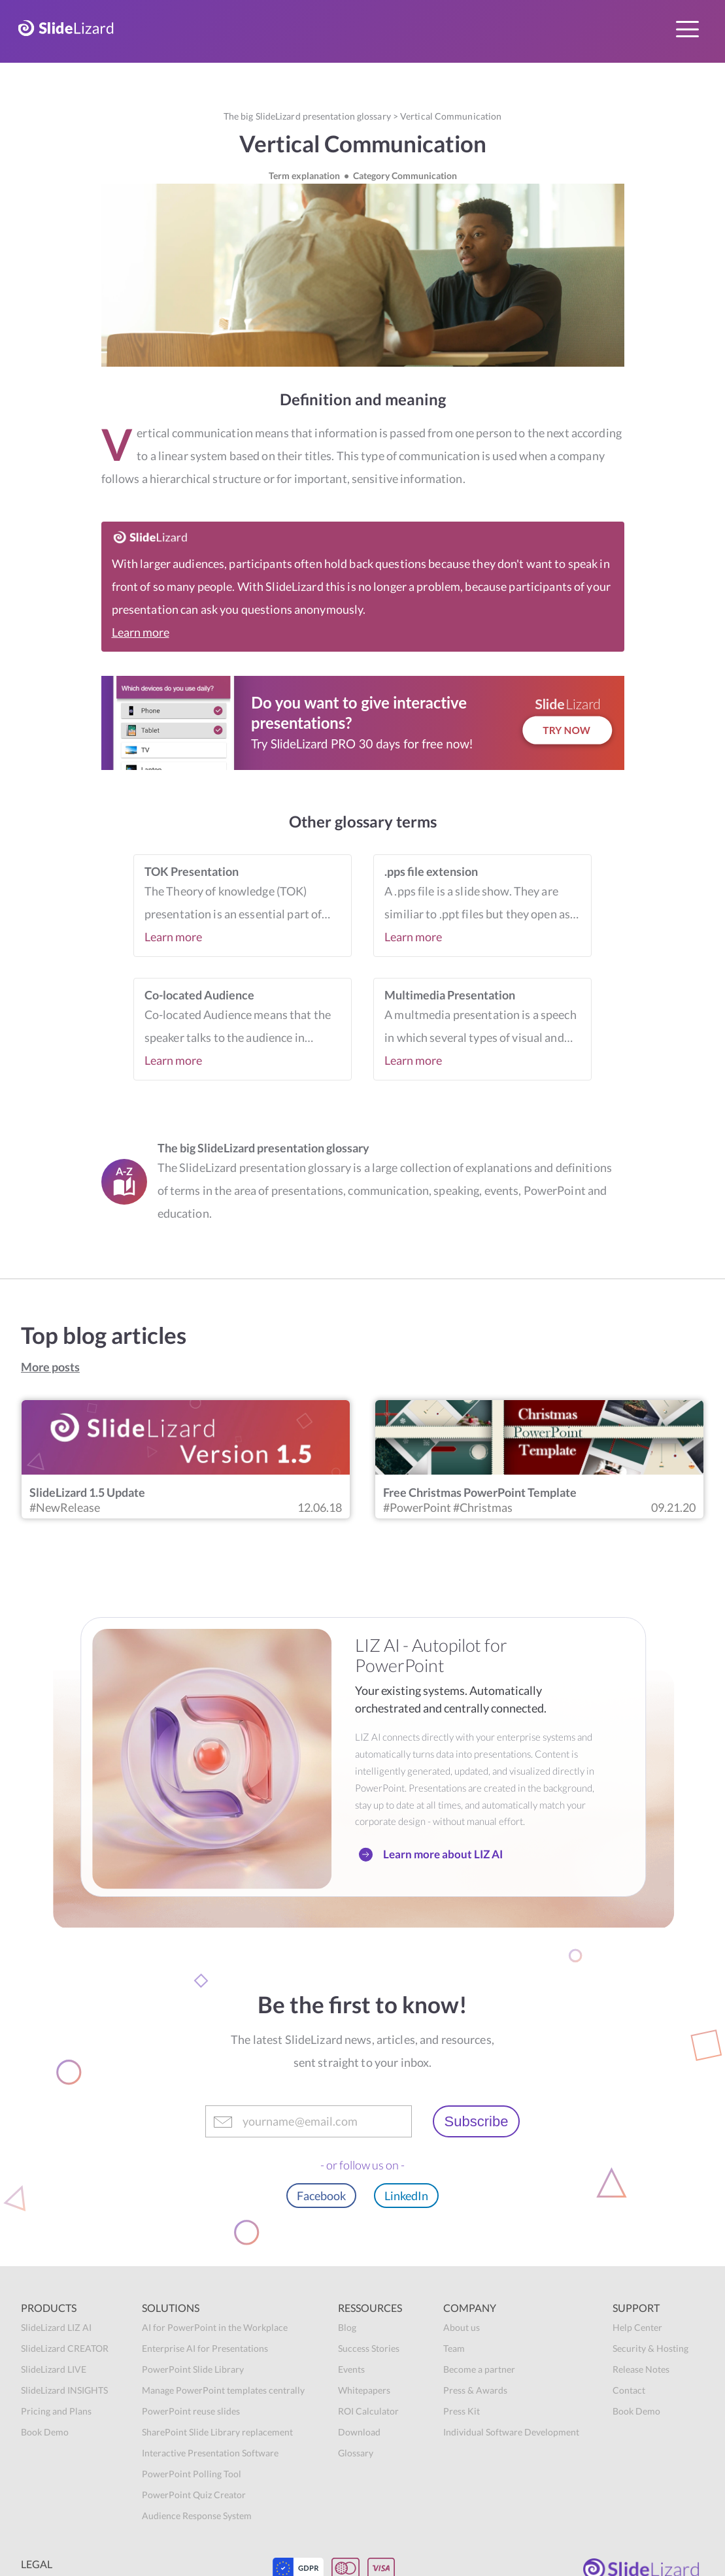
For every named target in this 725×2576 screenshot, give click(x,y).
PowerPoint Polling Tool (191, 2473)
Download (359, 2431)
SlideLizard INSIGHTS (64, 2390)
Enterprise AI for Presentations (205, 2348)
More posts (50, 1367)
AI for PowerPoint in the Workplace (215, 2327)
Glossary (355, 2452)
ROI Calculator (368, 2411)
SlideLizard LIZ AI (56, 2327)
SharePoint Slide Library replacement (217, 2431)
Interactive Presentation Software (210, 2452)
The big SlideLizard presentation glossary (307, 116)
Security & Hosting (650, 2348)
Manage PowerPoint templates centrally (223, 2390)
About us (461, 2327)
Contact (629, 2390)
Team (454, 2348)
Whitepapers (364, 2390)
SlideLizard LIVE (53, 2369)
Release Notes (641, 2369)
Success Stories (368, 2348)
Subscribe (477, 2121)
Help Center (637, 2327)
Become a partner (479, 2369)
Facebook (321, 2195)
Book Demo (45, 2431)
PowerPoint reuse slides (191, 2411)
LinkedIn (406, 2195)
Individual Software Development (511, 2431)
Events (351, 2369)
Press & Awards (475, 2390)
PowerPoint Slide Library (193, 2369)
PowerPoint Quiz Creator (194, 2494)
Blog (347, 2327)
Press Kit (461, 2411)
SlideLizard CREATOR (65, 2348)
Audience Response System (197, 2515)
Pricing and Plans (56, 2411)
